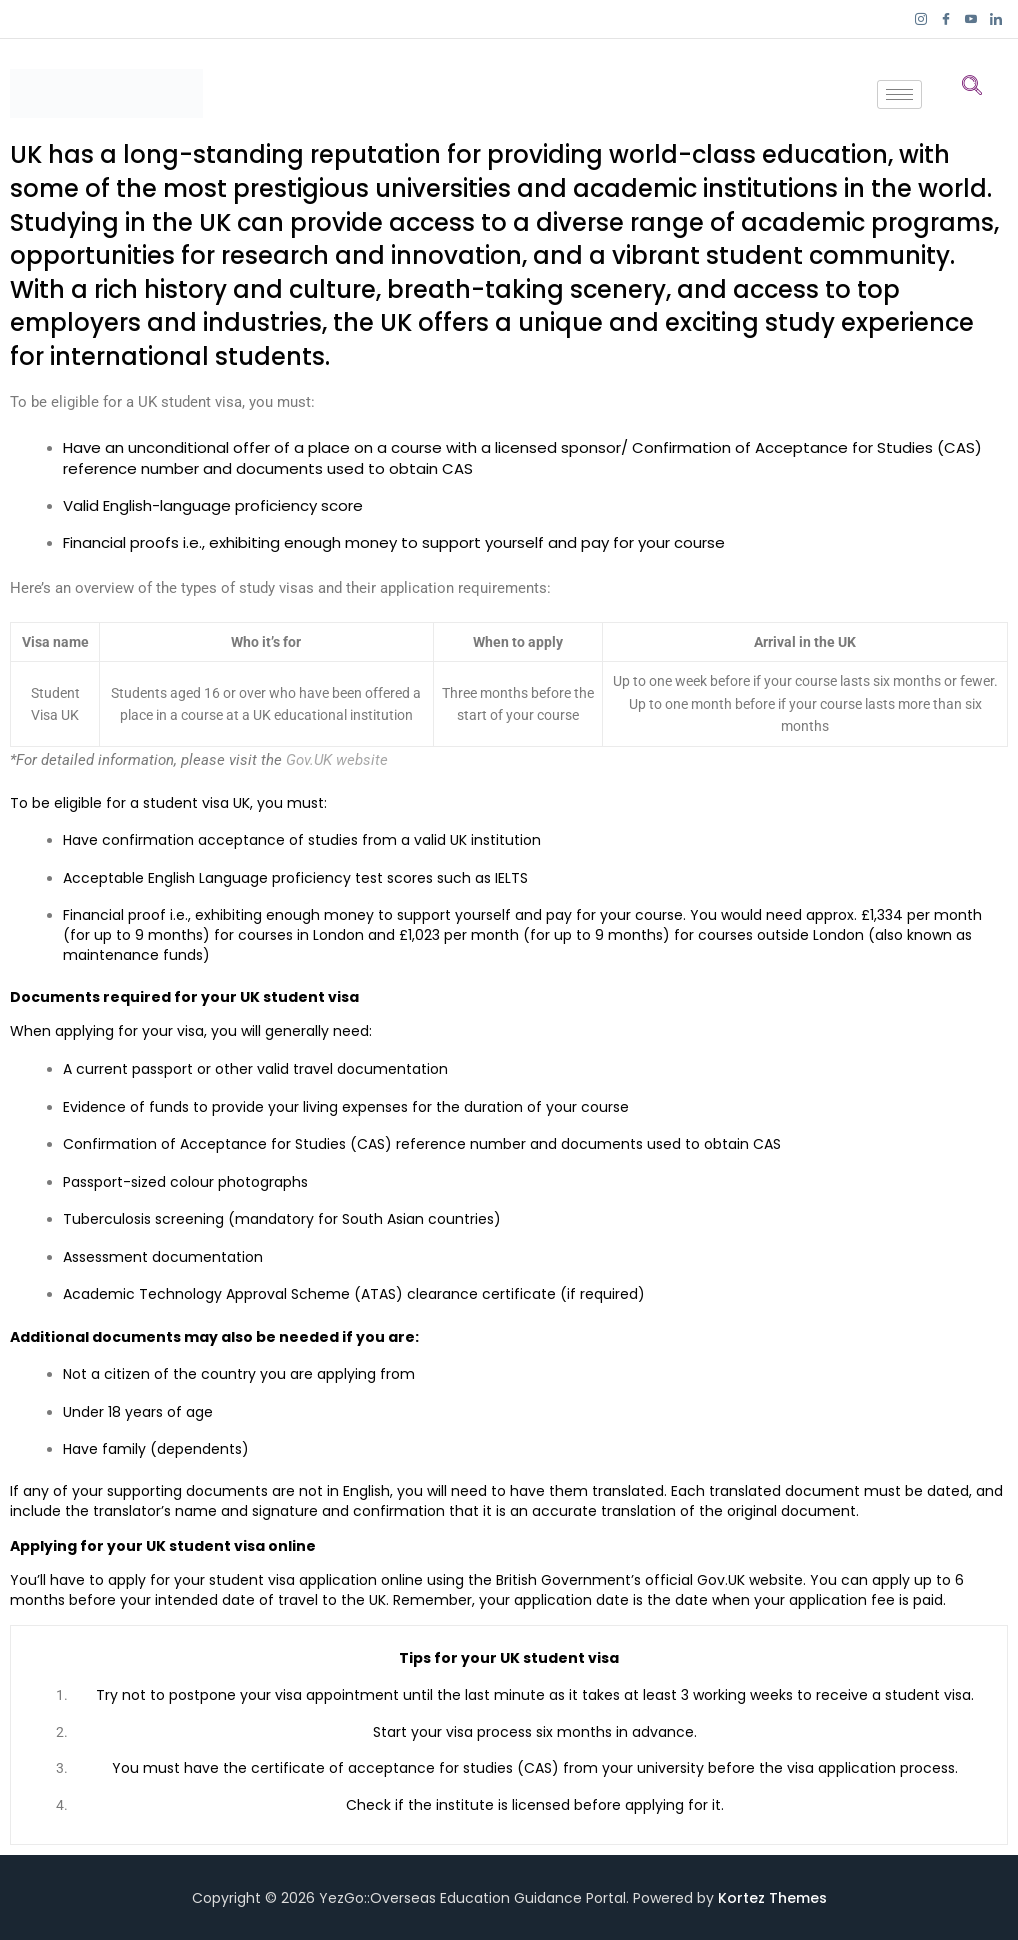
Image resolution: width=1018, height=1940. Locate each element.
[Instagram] (920, 19)
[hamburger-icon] (899, 94)
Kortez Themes (772, 1898)
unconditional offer (199, 447)
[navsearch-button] (972, 84)
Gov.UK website (337, 760)
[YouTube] (970, 19)
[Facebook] (945, 19)
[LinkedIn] (995, 19)
